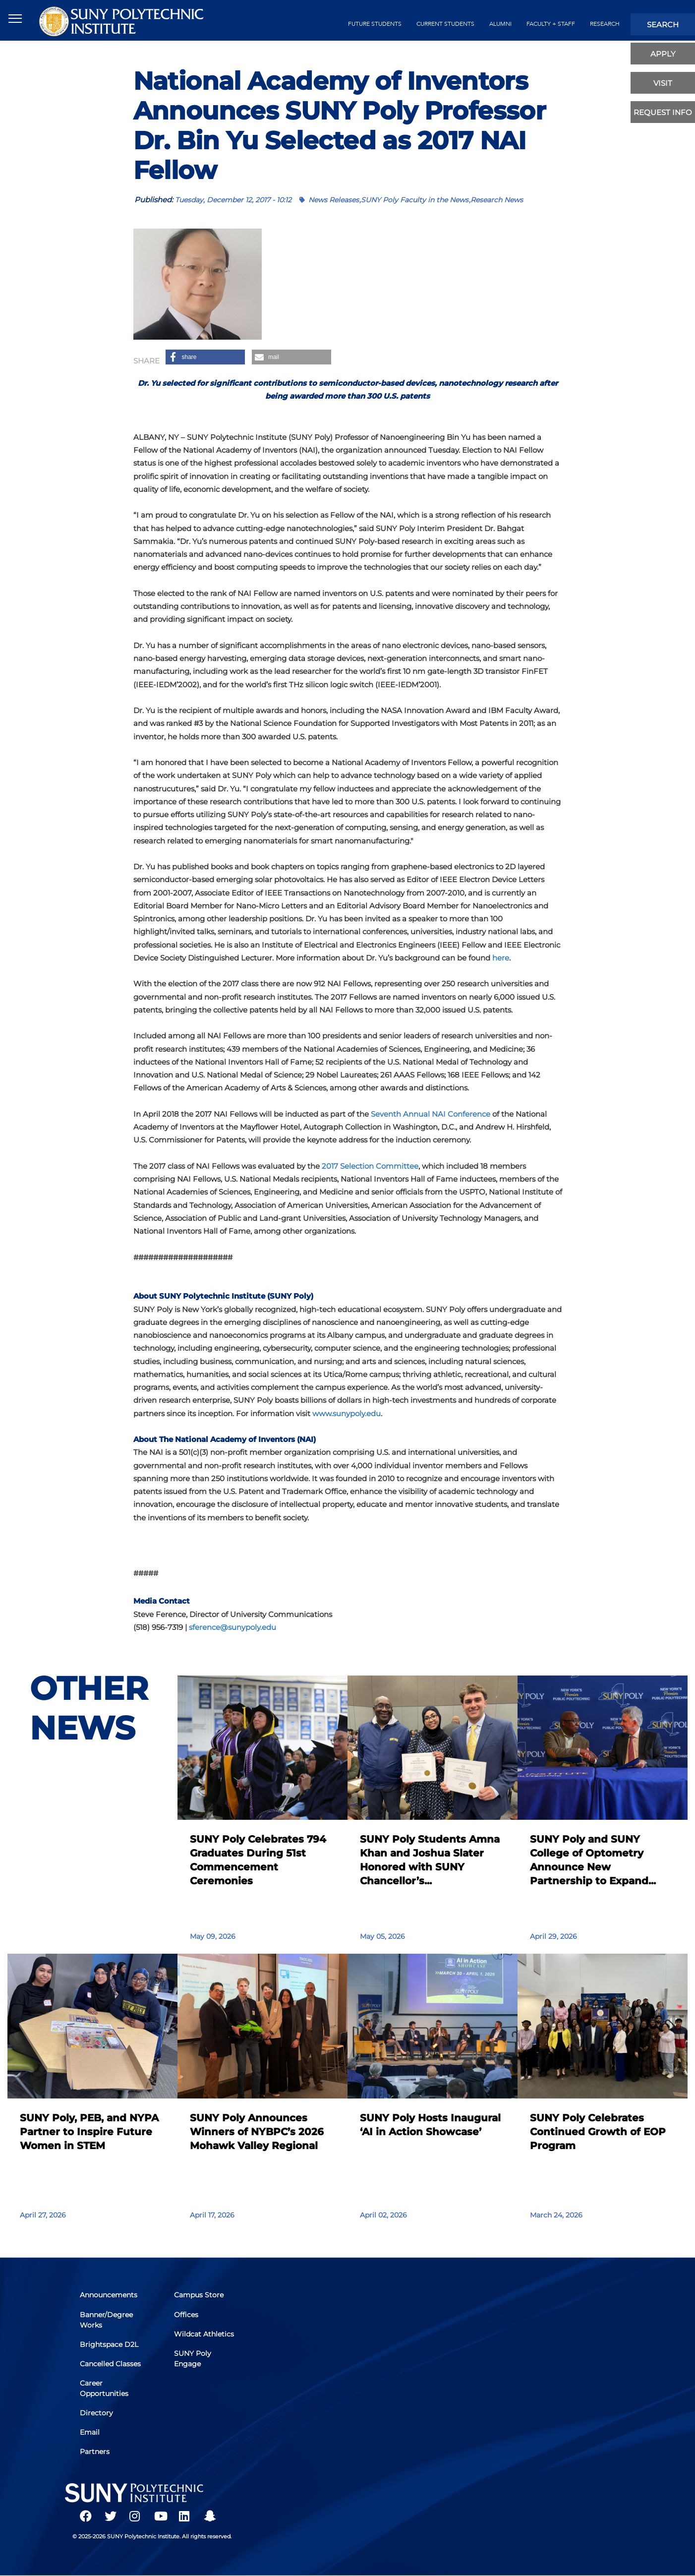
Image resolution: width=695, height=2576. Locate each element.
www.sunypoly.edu (346, 1413)
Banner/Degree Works (106, 2320)
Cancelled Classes (110, 2363)
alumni (500, 23)
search (663, 24)
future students (375, 23)
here (500, 957)
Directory (96, 2412)
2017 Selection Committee (370, 1166)
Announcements (108, 2295)
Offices (186, 2314)
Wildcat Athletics (204, 2334)
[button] (205, 357)
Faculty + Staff (550, 23)
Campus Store (199, 2295)
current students (445, 23)
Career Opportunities (104, 2388)
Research (605, 23)
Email (90, 2432)
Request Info (663, 112)
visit (662, 83)
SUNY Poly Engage (192, 2358)
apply (663, 54)
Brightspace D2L (109, 2344)
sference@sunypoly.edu (232, 1627)
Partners (95, 2451)
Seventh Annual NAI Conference (430, 1114)
